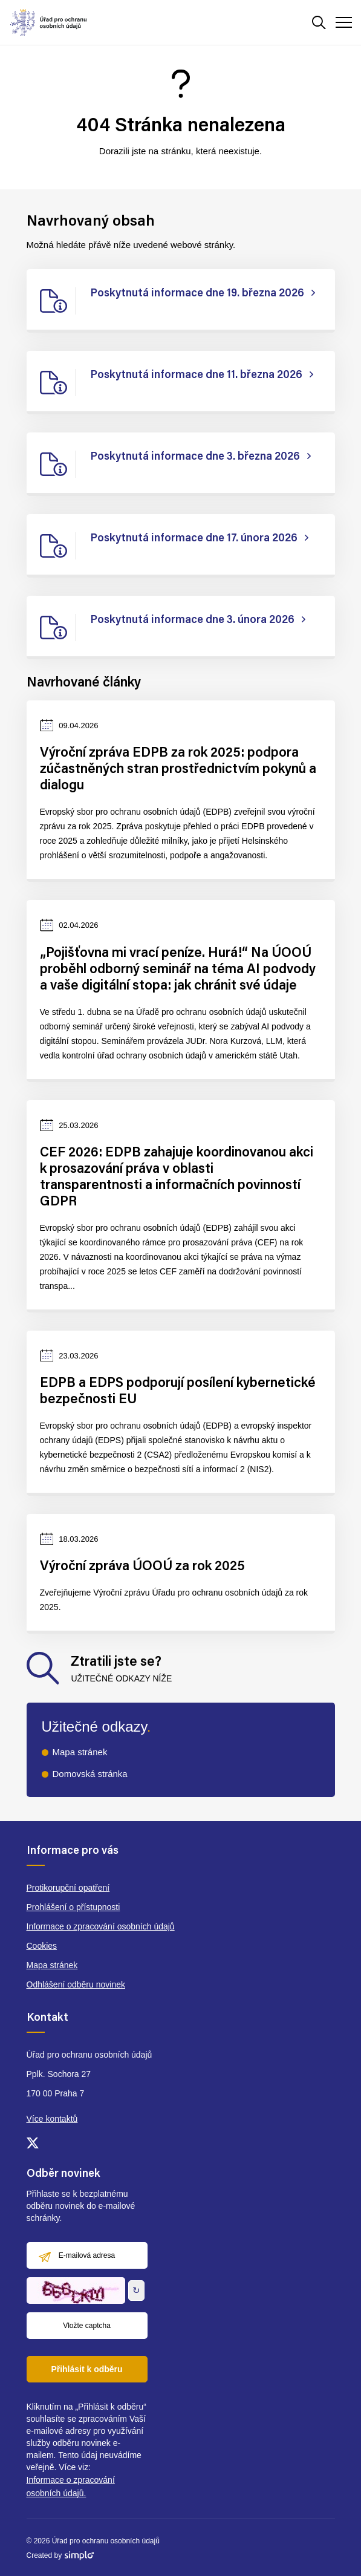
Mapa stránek (80, 1752)
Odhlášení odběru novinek (76, 1984)
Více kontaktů (52, 2119)
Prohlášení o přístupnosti (73, 1907)
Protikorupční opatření (68, 1888)
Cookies (42, 1946)
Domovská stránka (90, 1774)
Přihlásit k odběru (86, 2369)
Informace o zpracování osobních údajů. (71, 2486)
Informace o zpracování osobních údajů (101, 1926)
